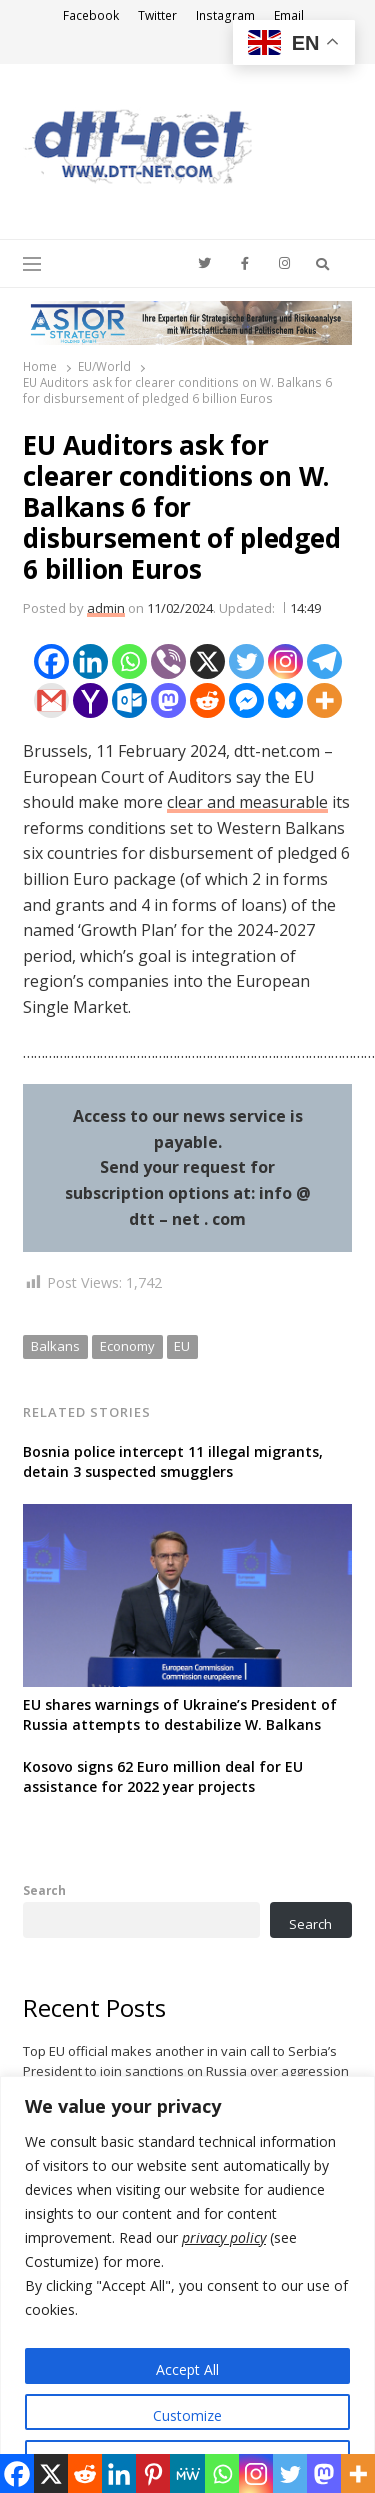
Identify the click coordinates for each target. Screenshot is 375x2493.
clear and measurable (247, 802)
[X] (207, 661)
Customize (187, 2415)
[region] (187, 2284)
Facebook (91, 15)
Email (289, 15)
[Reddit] (207, 700)
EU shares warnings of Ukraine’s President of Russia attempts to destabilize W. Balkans (180, 1714)
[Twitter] (246, 661)
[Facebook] (51, 661)
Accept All (187, 2369)
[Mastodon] (168, 700)
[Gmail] (51, 700)
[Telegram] (324, 661)
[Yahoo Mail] (90, 700)
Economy (127, 1346)
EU (182, 1346)
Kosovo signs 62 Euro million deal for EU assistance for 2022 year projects (163, 1776)
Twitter (157, 15)
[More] (324, 700)
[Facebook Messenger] (246, 700)
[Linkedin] (90, 661)
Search (44, 1890)
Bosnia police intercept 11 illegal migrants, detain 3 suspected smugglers (173, 1461)
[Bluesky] (285, 700)
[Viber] (168, 661)
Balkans (55, 1346)
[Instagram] (285, 661)
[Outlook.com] (129, 700)
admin (106, 608)
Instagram (225, 15)
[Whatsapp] (129, 661)
